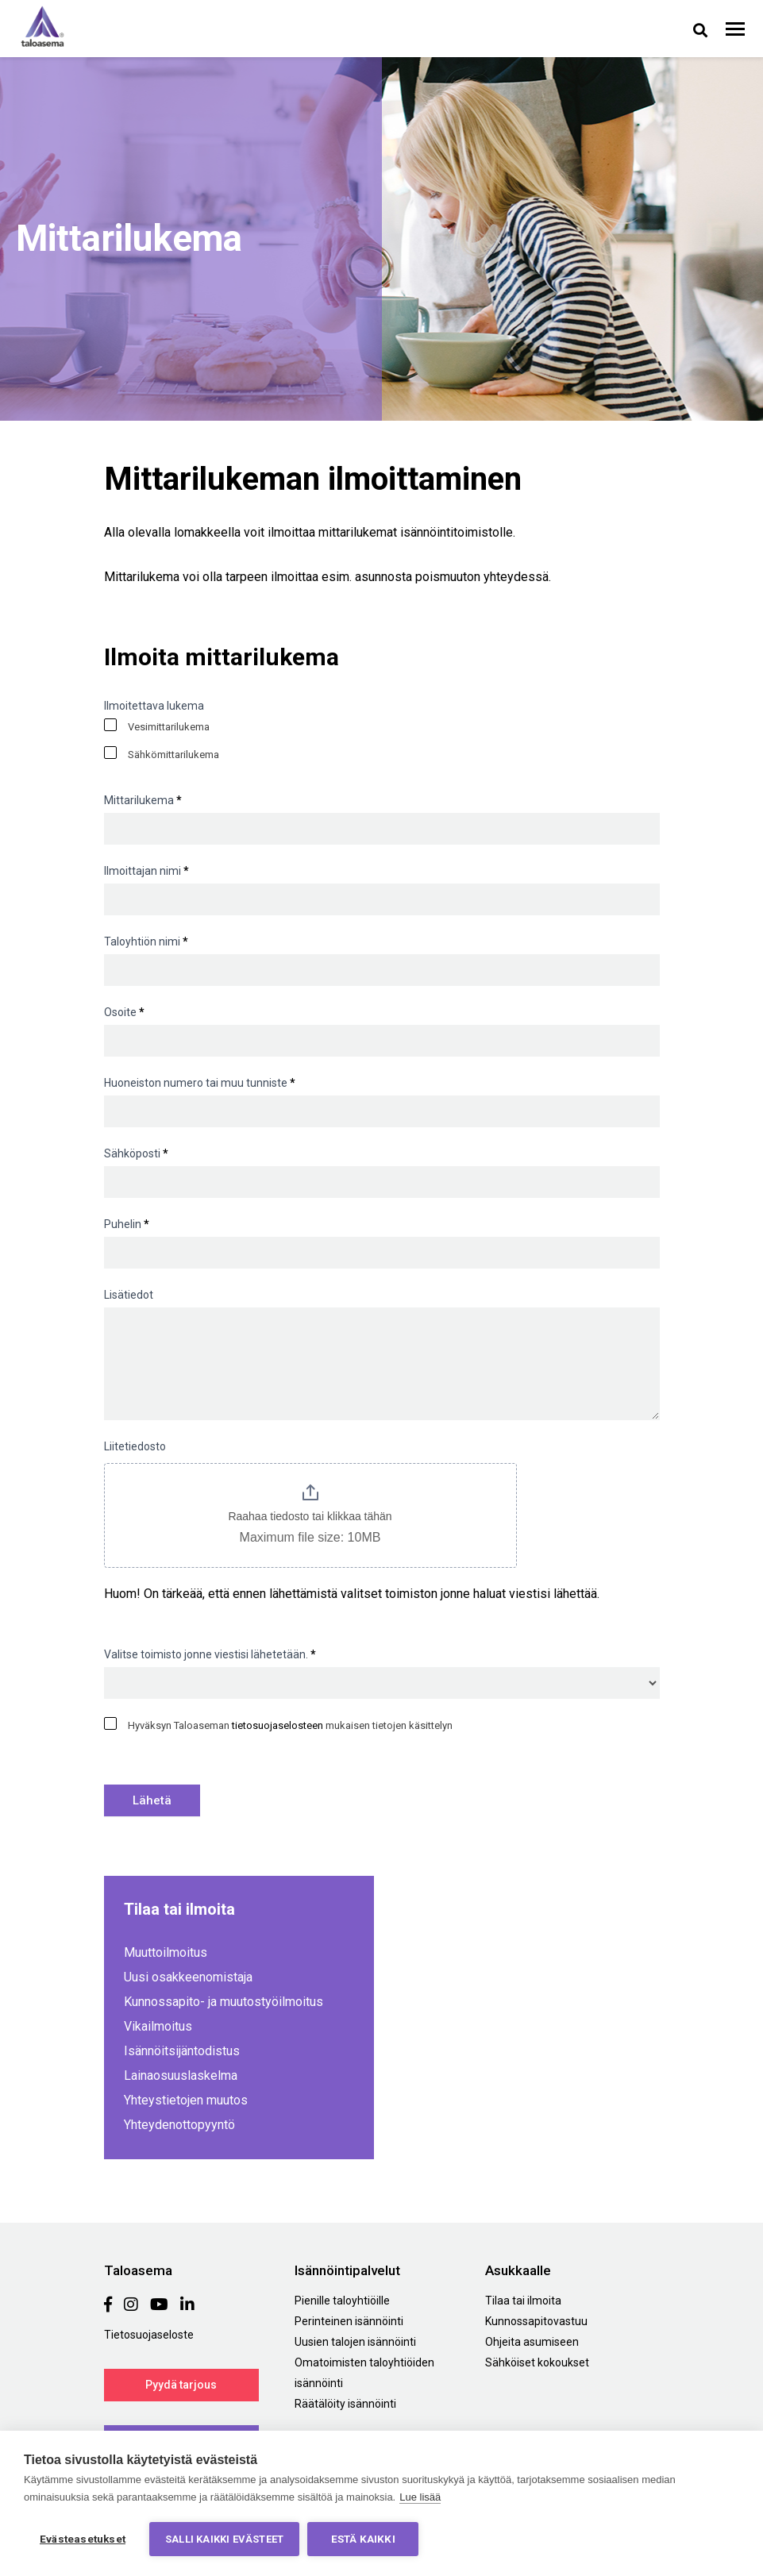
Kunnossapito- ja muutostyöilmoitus (223, 2001)
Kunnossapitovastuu (536, 2321)
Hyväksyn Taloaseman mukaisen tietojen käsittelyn (278, 1724)
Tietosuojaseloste (149, 2334)
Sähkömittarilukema (161, 753)
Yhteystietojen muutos (186, 2100)
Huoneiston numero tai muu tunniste (199, 1082)
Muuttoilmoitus (165, 1952)
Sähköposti (136, 1153)
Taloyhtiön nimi (146, 941)
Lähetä (152, 1800)
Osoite (124, 1012)
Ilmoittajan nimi (146, 870)
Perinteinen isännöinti (349, 2321)
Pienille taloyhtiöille (342, 2300)
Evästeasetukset (82, 2538)
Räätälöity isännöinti (345, 2403)
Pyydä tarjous (181, 2384)
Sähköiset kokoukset (537, 2362)
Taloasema (42, 26)
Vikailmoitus (158, 2026)
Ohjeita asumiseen (532, 2341)
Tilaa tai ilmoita (523, 2300)
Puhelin (126, 1224)
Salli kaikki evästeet (224, 2539)
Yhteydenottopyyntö (179, 2124)
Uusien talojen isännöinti (355, 2341)
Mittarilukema (143, 800)
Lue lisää (420, 2497)
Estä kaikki (363, 2538)
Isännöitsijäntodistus (182, 2050)
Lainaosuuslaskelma (180, 2075)
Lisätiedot (128, 1294)
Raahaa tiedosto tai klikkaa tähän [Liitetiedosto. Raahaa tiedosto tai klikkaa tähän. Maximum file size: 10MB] (309, 1516)
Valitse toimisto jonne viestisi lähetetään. (210, 1654)
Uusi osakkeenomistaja (188, 1977)
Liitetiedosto (135, 1446)
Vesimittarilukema (157, 725)
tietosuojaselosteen (277, 1725)
